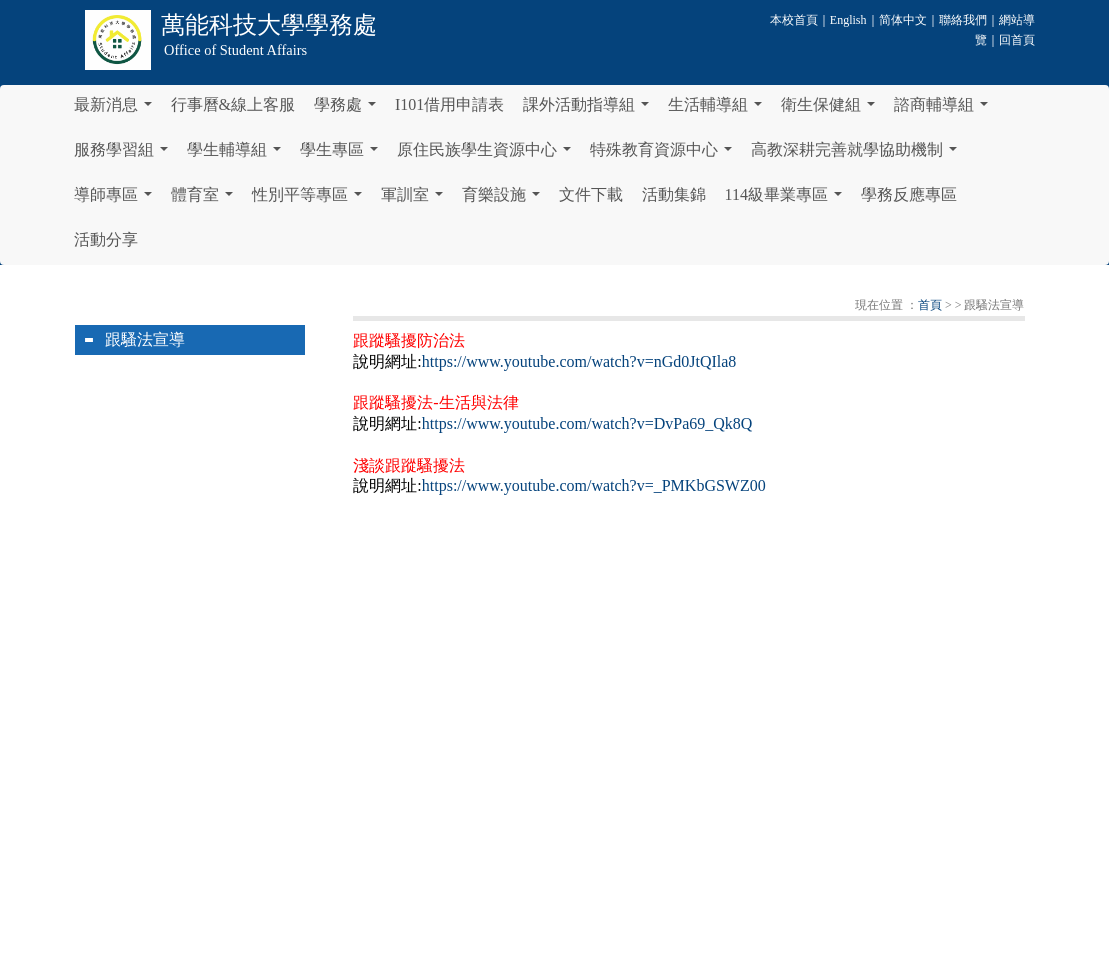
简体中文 (903, 20)
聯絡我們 (963, 20)
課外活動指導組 (590, 110)
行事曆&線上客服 (233, 104)
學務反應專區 (909, 194)
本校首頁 (794, 20)
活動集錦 (674, 194)
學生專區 (343, 155)
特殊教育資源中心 (665, 155)
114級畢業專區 (787, 200)
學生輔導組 (238, 155)
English (848, 20)
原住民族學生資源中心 (488, 155)
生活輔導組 (719, 110)
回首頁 (1017, 40)
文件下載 (591, 194)
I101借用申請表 (449, 104)
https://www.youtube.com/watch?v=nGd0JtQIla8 (579, 361)
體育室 (206, 200)
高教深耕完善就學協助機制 (858, 155)
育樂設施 (505, 200)
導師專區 (117, 200)
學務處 (349, 110)
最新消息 (117, 110)
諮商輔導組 (945, 110)
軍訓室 (416, 200)
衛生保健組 (832, 110)
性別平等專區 (311, 200)
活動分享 (106, 239)
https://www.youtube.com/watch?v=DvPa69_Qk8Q (587, 423)
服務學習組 (125, 155)
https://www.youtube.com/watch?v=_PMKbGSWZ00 (594, 485)
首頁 (930, 305)
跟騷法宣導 (145, 339)
